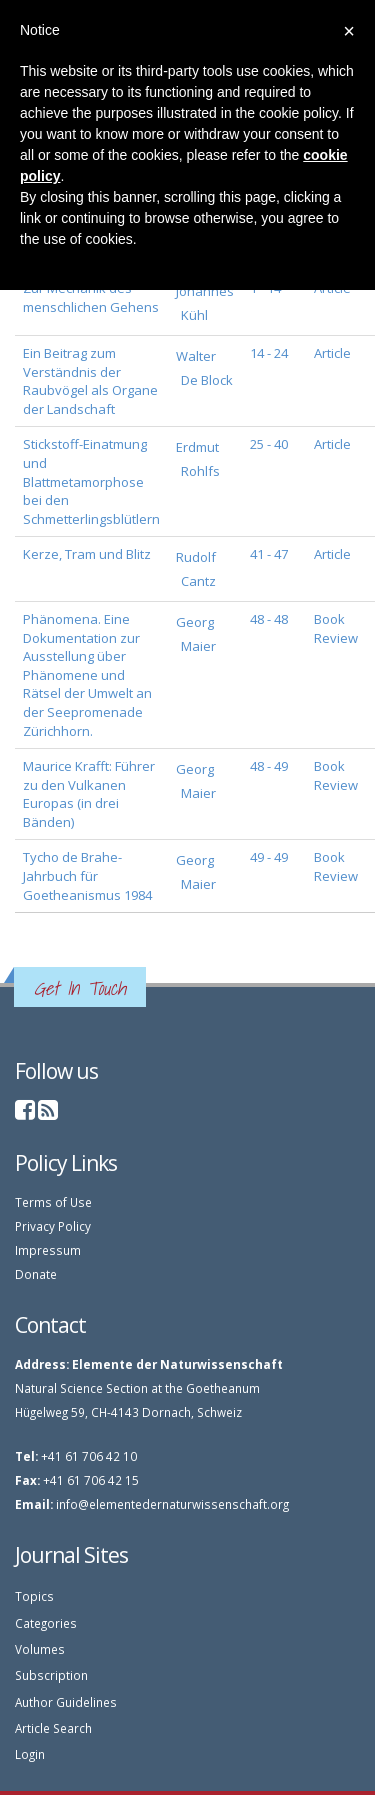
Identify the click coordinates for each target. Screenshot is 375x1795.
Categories (46, 1623)
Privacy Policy (53, 1226)
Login (30, 1754)
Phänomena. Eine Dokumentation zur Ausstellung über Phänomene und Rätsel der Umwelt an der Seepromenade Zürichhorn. (87, 674)
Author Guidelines (66, 1702)
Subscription (51, 1675)
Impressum (48, 1250)
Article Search (53, 1728)
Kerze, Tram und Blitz (87, 554)
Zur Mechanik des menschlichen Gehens (91, 297)
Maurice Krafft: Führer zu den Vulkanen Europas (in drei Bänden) (89, 794)
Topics (34, 1596)
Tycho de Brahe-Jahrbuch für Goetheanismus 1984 (87, 875)
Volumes (40, 1649)
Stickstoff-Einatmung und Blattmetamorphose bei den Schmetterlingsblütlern (91, 481)
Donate (36, 1274)
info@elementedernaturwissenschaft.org (172, 1504)
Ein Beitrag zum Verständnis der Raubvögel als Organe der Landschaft (90, 381)
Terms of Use (53, 1202)
